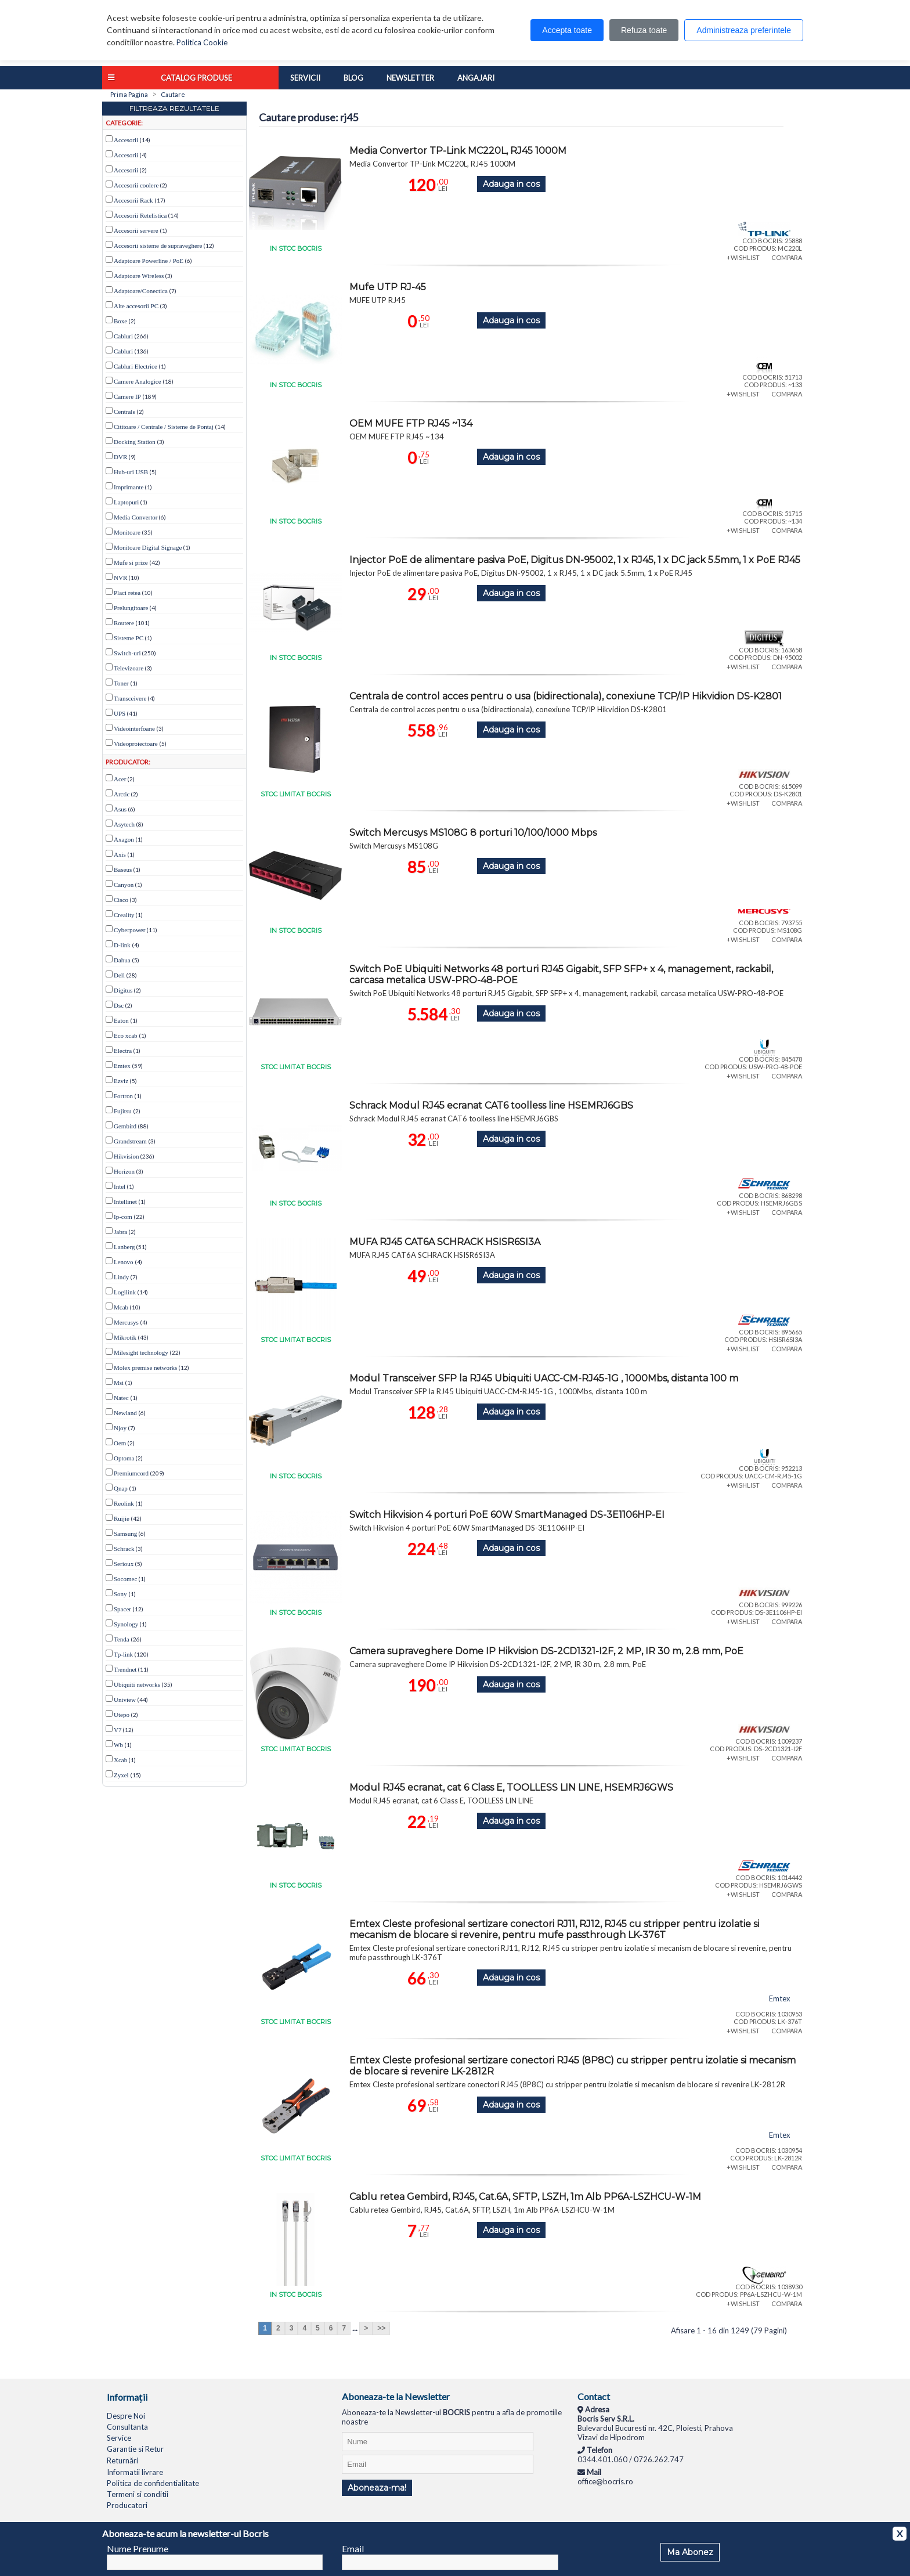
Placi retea (127, 592)
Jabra (120, 1231)
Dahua (122, 960)
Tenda (121, 1639)
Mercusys (126, 1322)
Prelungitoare (131, 607)
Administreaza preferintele (743, 30)
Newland (125, 1412)
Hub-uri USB (131, 471)
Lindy (121, 1276)
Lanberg (124, 1246)
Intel (119, 1186)
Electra (123, 1050)
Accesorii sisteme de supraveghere (158, 245)
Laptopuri (126, 502)
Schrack (124, 1548)
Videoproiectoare (136, 743)
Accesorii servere (136, 230)
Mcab (121, 1307)
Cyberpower (129, 929)
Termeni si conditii (137, 2494)
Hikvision (126, 1156)
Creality (124, 914)
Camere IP (127, 396)
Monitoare (127, 532)
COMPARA (786, 257)
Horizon (124, 1171)
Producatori (127, 2505)
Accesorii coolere (136, 185)
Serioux (123, 1563)
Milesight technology (141, 1352)
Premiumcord (131, 1473)
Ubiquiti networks (137, 1684)
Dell (119, 975)
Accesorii (126, 139)
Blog (353, 77)
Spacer (122, 1609)
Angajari (475, 77)
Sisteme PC (128, 637)
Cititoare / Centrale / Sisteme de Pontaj (164, 426)
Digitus (123, 990)
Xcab (120, 1759)
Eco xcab (126, 1035)
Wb (118, 1744)
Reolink (124, 1503)
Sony (120, 1593)
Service (119, 2437)
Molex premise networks (145, 1367)
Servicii (305, 77)
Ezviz (121, 1080)
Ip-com (123, 1216)
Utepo (121, 1714)
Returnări (122, 2460)
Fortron (123, 1095)
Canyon (123, 884)
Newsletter (410, 77)
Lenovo (123, 1261)
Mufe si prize (131, 562)
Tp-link (123, 1654)
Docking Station (135, 441)
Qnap (121, 1488)
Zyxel (121, 1775)
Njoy (120, 1427)
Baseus (123, 869)
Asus (120, 809)
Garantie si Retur (135, 2449)
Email (353, 2548)
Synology (126, 1624)
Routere (124, 622)
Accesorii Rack (133, 200)
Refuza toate (644, 30)
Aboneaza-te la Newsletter (396, 2396)
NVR (120, 577)
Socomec (125, 1578)
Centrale (124, 411)
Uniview (125, 1699)
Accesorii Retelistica (140, 215)
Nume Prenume (137, 2548)
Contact (593, 2396)
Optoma (124, 1458)
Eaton (121, 1020)
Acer (120, 778)
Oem (120, 1442)
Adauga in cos (511, 184)
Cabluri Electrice (135, 366)
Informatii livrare (135, 2472)
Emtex (122, 1065)
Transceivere (130, 698)
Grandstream (130, 1141)
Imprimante (128, 487)
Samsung (125, 1533)
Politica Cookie (202, 42)
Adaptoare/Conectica (141, 290)
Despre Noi (126, 2415)
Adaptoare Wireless (139, 275)
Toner (121, 683)
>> (381, 2328)
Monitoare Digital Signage (148, 547)
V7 (117, 1729)
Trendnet (125, 1669)
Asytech (124, 824)
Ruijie (121, 1518)
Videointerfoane (134, 728)
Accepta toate (567, 30)
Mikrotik (125, 1337)
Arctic (121, 794)
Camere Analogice (137, 381)
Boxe (120, 321)
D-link (122, 944)
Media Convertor (135, 517)
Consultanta (127, 2426)
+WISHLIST (743, 257)
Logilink (125, 1292)
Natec (121, 1397)
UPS (119, 713)
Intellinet (125, 1201)
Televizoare (128, 668)
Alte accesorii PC (136, 305)
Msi (119, 1382)
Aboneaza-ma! (377, 2488)
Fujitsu (123, 1110)
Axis (120, 854)
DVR (120, 456)
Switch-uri (127, 653)
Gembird (125, 1126)
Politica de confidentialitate (153, 2483)
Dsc (119, 1005)
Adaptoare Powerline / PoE (148, 260)
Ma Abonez (690, 2552)
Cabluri (123, 336)
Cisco (121, 899)
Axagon (124, 839)
